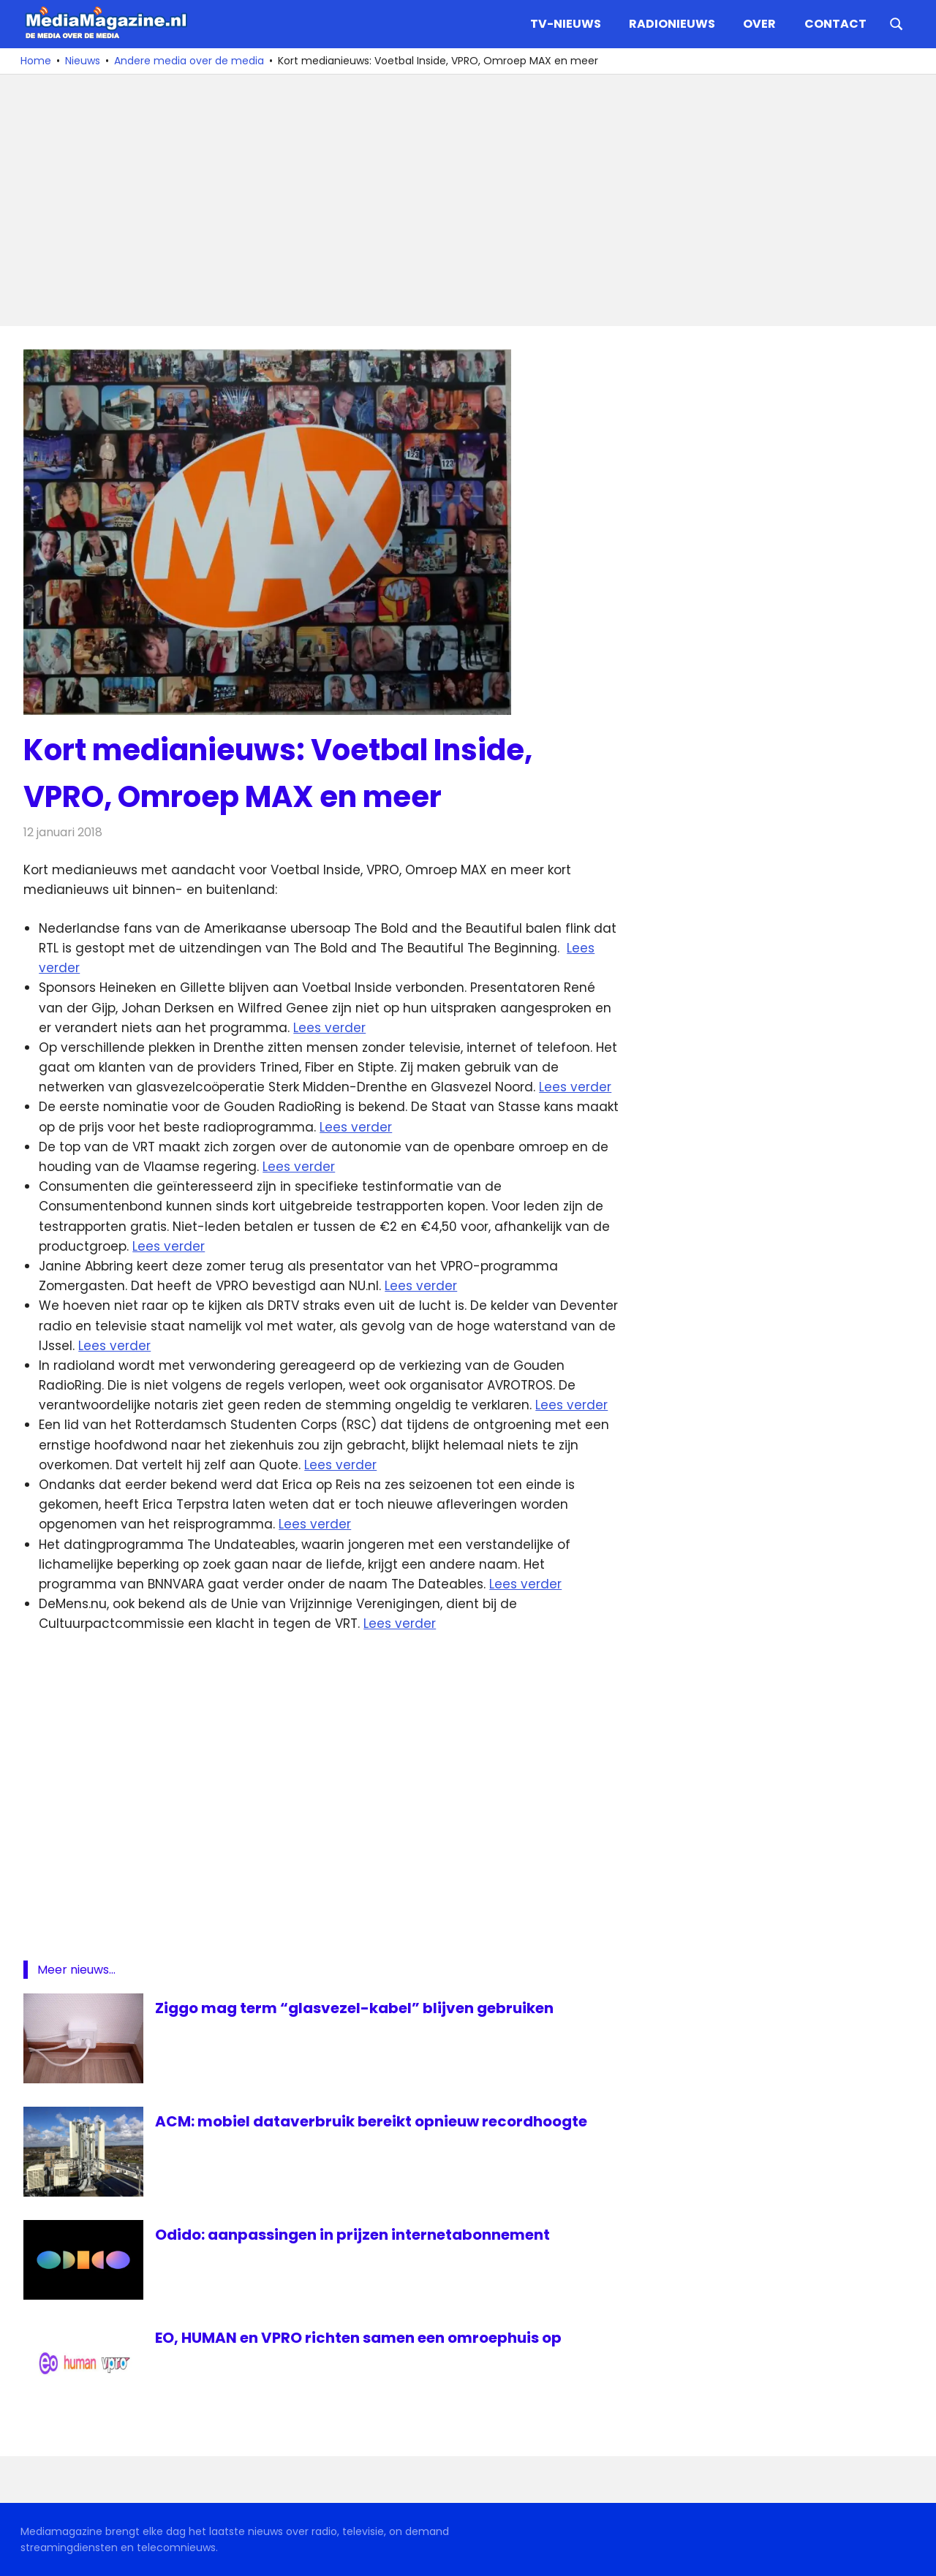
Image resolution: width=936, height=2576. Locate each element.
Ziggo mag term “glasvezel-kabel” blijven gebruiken (354, 2008)
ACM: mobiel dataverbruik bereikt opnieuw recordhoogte (371, 2121)
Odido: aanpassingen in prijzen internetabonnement (352, 2234)
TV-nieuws (565, 23)
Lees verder (329, 1028)
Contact (835, 23)
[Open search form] (896, 22)
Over (759, 23)
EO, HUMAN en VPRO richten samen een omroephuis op (358, 2337)
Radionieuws (672, 23)
